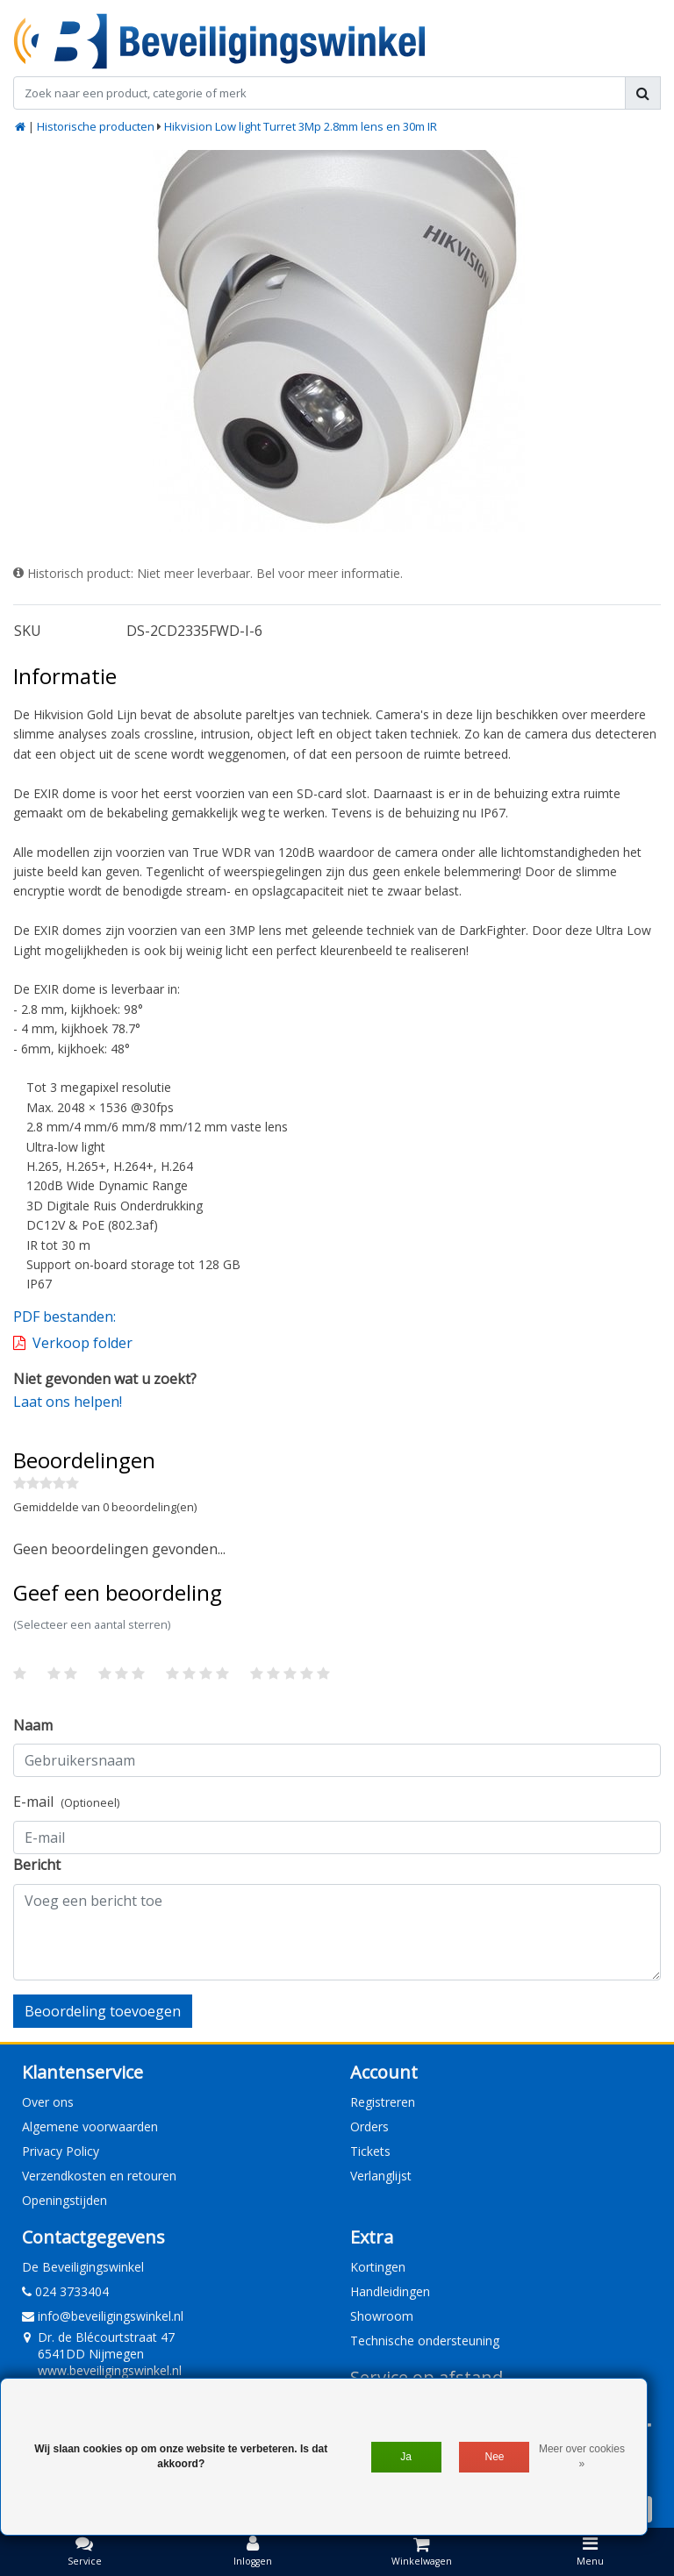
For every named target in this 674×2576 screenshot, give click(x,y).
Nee (495, 2457)
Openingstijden (64, 2200)
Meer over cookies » (582, 2456)
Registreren (382, 2102)
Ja (406, 2457)
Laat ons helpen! (67, 1401)
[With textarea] (337, 1932)
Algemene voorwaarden (90, 2126)
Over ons (48, 2102)
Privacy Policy (60, 2151)
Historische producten (95, 126)
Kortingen (377, 2266)
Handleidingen (390, 2291)
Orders (369, 2126)
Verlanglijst (381, 2175)
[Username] (337, 1760)
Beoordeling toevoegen (103, 2011)
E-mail (66, 1801)
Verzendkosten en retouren (99, 2175)
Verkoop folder (82, 1342)
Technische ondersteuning (424, 2340)
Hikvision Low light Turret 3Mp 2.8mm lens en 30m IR (300, 126)
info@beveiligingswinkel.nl (102, 2316)
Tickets (370, 2151)
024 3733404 (65, 2291)
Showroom (381, 2316)
